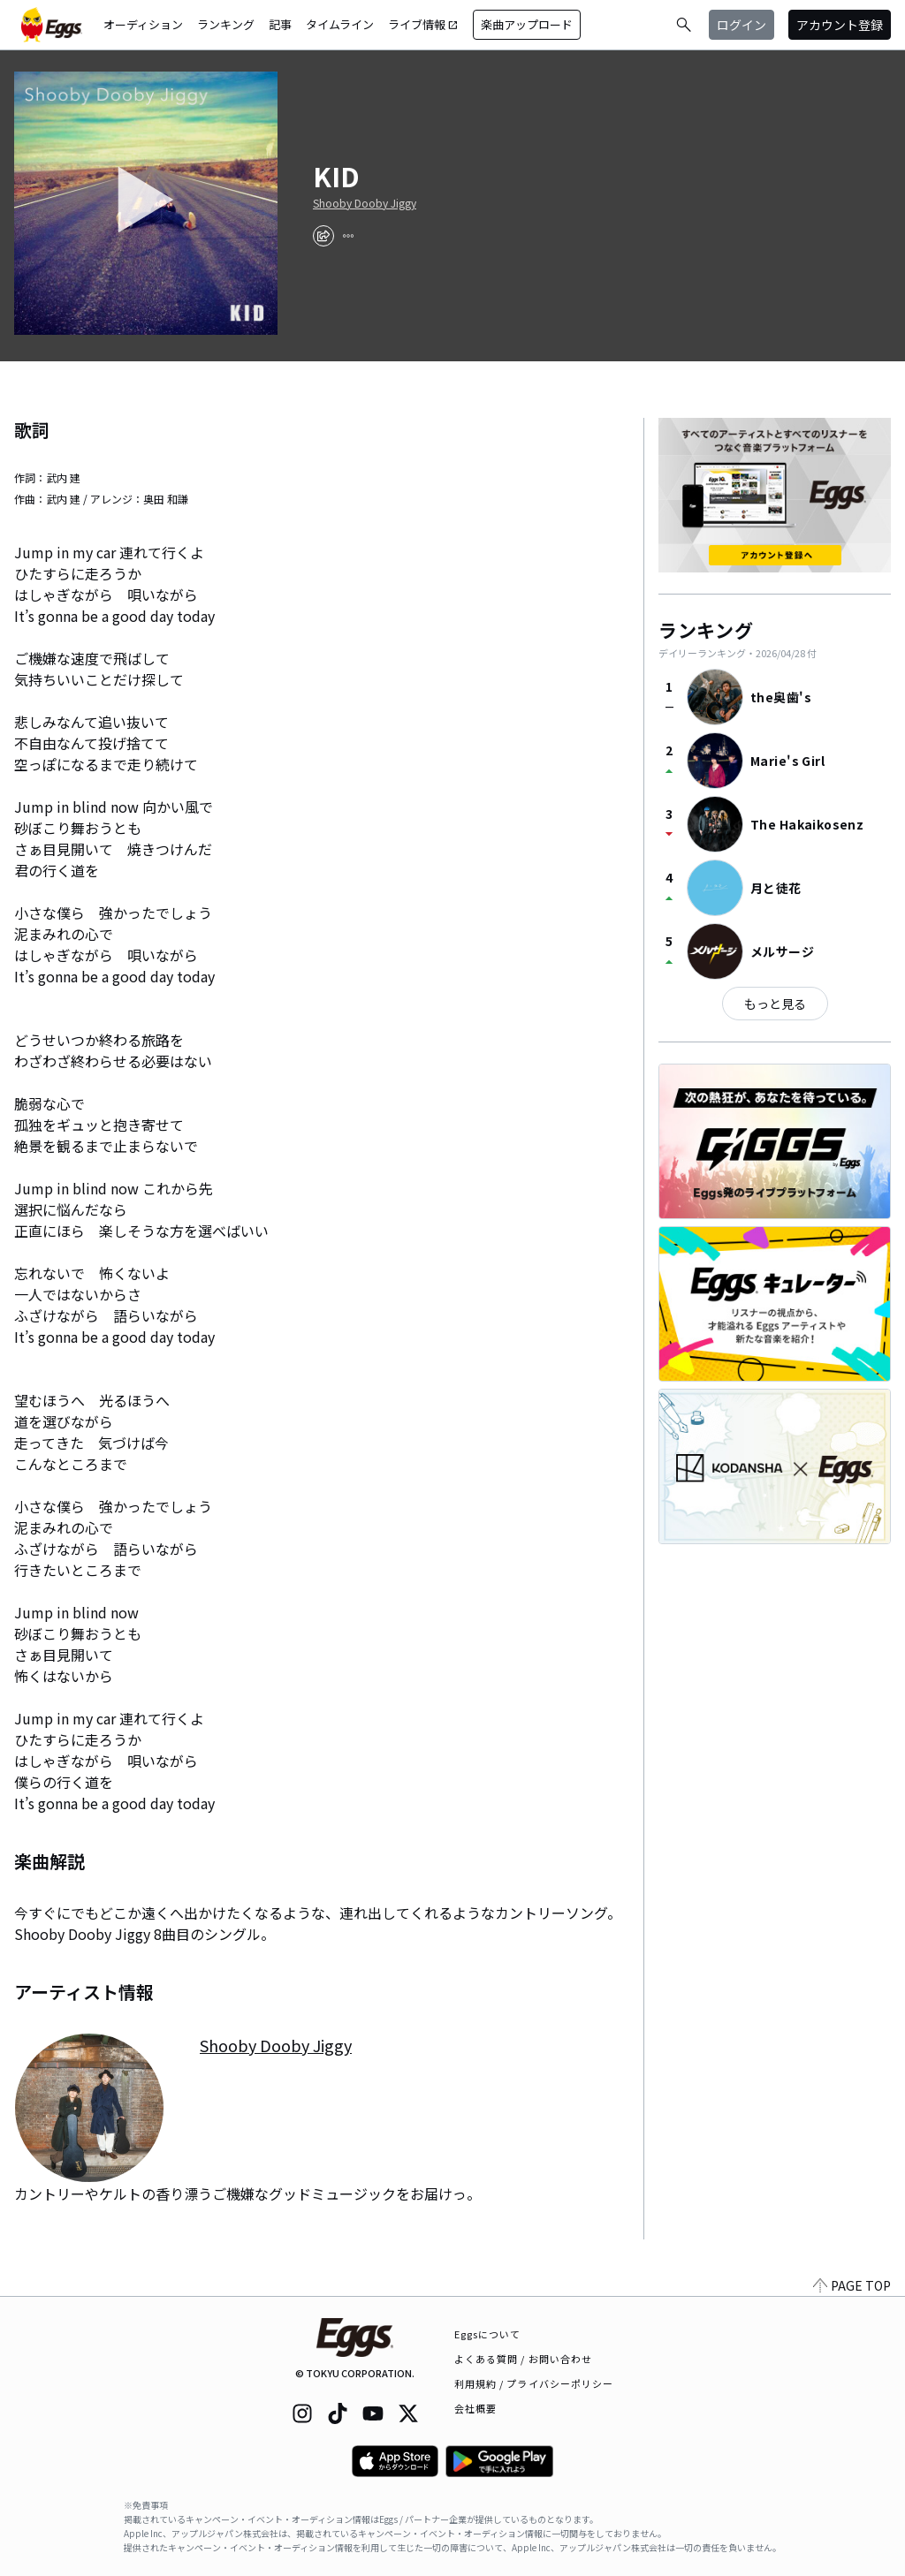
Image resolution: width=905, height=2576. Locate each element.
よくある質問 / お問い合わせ (523, 2359)
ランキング (226, 24)
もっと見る (775, 1003)
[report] (348, 235)
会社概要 (475, 2408)
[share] (323, 235)
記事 (280, 24)
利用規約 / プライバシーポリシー (534, 2383)
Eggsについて (487, 2334)
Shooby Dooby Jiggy (364, 203)
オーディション (143, 24)
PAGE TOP (852, 2285)
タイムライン (340, 24)
